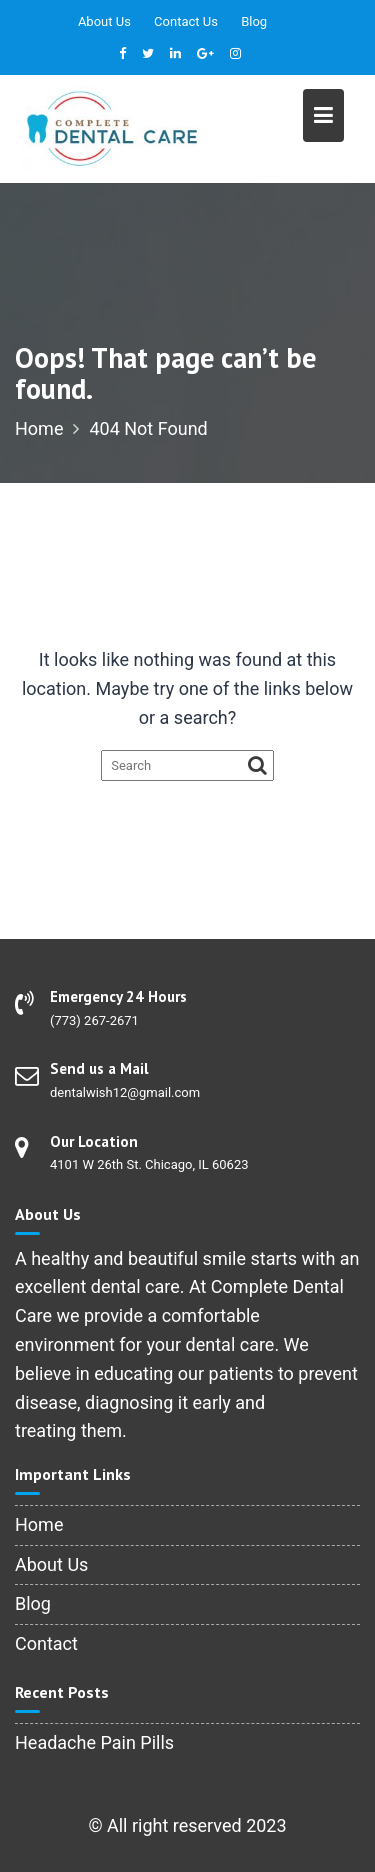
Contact (46, 1643)
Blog (254, 21)
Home (39, 1524)
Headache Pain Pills (94, 1742)
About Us (104, 21)
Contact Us (186, 21)
